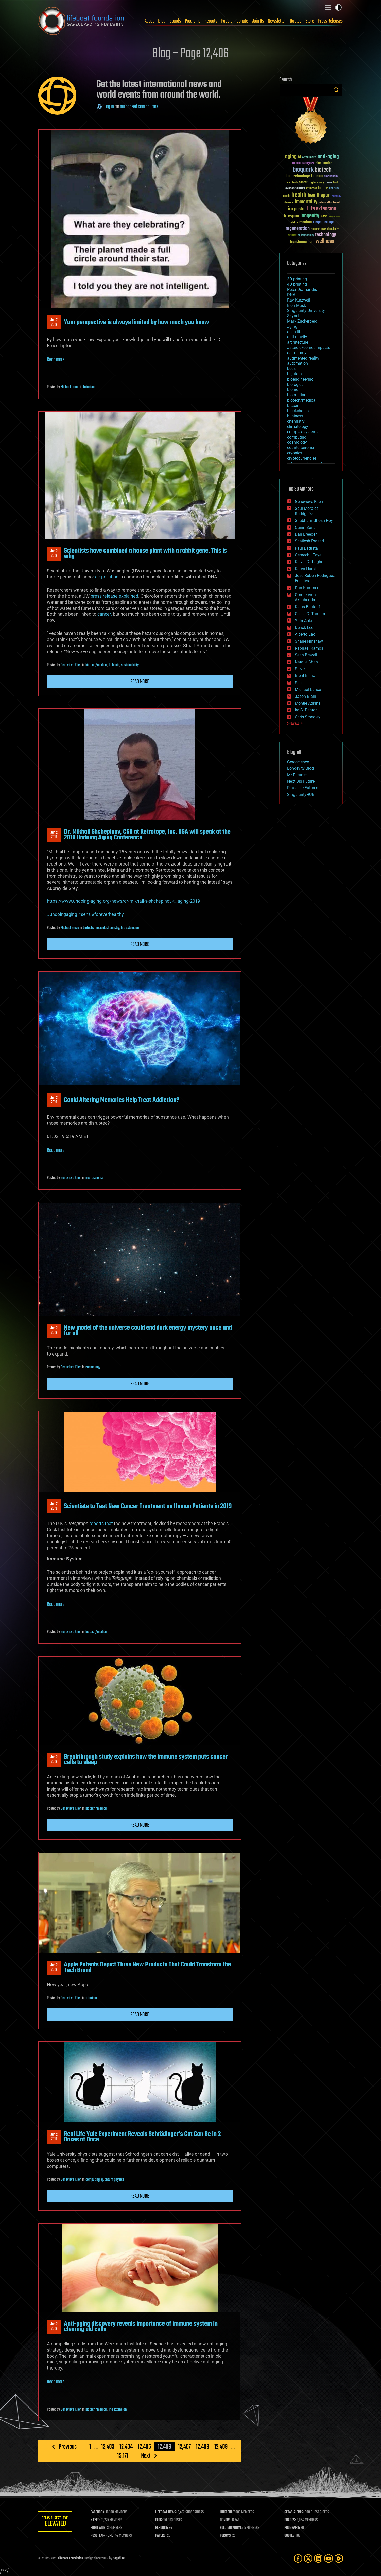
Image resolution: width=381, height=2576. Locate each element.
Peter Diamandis (302, 289)
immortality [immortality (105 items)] (306, 202)
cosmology (92, 1367)
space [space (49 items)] (292, 235)
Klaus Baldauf (307, 606)
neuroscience (94, 1178)
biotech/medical (96, 665)
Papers (226, 21)
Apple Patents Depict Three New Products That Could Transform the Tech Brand (147, 1967)
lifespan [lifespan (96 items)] (291, 216)
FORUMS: (226, 2535)
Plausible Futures (302, 787)
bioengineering (300, 379)
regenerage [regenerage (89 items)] (323, 222)
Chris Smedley (307, 716)
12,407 (184, 2446)
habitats (114, 665)
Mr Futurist (297, 775)
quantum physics (112, 2179)
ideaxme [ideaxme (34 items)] (288, 203)
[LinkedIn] (318, 2558)
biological (296, 384)
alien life (294, 331)
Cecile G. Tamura (310, 613)
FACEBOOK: (99, 2512)
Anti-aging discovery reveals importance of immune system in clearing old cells (141, 2327)
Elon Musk (296, 305)
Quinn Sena (305, 527)
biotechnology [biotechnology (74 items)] (298, 176)
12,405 (144, 2446)
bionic (292, 389)
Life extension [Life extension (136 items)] (321, 208)
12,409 (221, 2446)
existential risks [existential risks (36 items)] (295, 189)
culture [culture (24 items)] (329, 182)
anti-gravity (297, 336)
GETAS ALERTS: (294, 2512)
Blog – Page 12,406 (190, 54)
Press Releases (330, 21)
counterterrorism (302, 447)
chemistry (112, 928)
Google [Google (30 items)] (286, 196)
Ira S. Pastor (306, 710)
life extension (130, 928)
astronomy (296, 352)
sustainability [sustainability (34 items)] (306, 235)
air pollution (106, 576)
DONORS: (226, 2520)
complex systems (302, 431)
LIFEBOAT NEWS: (167, 2512)
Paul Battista (306, 548)
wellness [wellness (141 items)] (325, 241)
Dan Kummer (306, 587)
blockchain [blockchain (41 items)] (331, 177)
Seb (298, 682)
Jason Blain (305, 696)
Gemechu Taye (308, 555)
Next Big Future (301, 781)
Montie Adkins (307, 703)
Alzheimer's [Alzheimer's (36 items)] (309, 157)
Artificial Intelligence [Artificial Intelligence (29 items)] (303, 163)
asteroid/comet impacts (308, 347)
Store (309, 21)
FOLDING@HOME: (232, 2528)
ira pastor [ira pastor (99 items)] (297, 209)
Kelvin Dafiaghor (310, 561)
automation (297, 363)
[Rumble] (339, 2558)
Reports (210, 21)
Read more (55, 359)
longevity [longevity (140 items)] (309, 216)
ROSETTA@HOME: (103, 2535)
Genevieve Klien (71, 665)
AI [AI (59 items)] (299, 157)
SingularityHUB (300, 794)
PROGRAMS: (292, 2528)
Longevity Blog (300, 768)
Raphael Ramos (309, 648)
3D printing (297, 279)
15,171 (122, 2455)
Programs (192, 21)
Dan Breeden (306, 534)
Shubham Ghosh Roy (314, 520)
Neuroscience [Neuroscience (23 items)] (334, 217)
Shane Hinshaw (309, 641)
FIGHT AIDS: (100, 2528)
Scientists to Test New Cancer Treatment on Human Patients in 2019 (148, 1506)
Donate (242, 21)
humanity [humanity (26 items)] (336, 196)
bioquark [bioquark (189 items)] (303, 170)
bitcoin (293, 405)
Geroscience (298, 762)
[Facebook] (298, 2558)
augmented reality (303, 358)
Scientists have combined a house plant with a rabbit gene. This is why (145, 553)
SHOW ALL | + (295, 723)
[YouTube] (328, 2558)
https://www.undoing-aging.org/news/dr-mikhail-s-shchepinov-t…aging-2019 (123, 901)
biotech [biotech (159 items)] (323, 169)
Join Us (258, 21)
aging (292, 326)
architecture (297, 342)
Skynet (293, 315)
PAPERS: (161, 2535)
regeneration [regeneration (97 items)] (298, 228)
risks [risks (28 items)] (323, 229)
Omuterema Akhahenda (305, 597)
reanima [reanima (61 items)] (305, 222)
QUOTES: (290, 2535)
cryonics (294, 452)
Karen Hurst (305, 568)
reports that (101, 1523)
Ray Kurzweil (298, 300)
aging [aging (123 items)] (291, 157)
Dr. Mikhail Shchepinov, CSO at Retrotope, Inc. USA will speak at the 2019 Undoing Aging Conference (147, 834)
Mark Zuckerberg (302, 321)
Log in (109, 106)
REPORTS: (162, 2528)
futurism (89, 387)
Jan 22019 (54, 322)
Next (145, 2455)
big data (294, 373)
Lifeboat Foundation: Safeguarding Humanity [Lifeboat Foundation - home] (81, 21)
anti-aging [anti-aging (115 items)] (328, 157)
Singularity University (306, 310)
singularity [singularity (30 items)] (333, 229)
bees (291, 368)
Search (336, 90)
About (149, 21)
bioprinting (296, 394)
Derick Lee (304, 627)
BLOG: (160, 2520)
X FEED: (97, 2520)
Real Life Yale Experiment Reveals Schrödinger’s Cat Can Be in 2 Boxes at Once (142, 2137)
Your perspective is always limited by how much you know (136, 322)
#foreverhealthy (108, 914)
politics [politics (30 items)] (294, 222)
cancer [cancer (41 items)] (303, 183)
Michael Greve (70, 928)
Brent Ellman (306, 675)
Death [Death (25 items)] (335, 182)
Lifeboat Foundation (70, 2558)
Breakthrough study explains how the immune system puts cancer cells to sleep (146, 1760)
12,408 (202, 2446)
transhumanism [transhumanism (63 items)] (302, 241)
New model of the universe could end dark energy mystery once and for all (148, 1331)
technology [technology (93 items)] (325, 235)
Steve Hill (303, 668)
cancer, (104, 614)
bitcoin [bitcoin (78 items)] (317, 176)
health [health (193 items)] (298, 195)
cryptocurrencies (302, 458)
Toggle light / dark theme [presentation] (338, 7)
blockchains (298, 410)
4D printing (297, 284)
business (295, 415)
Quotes (295, 21)
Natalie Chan (306, 662)
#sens (84, 914)
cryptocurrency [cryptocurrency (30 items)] (316, 182)
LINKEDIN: (227, 2512)
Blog (161, 21)
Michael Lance (70, 387)
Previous (68, 2446)
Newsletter (277, 21)
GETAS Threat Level (56, 2522)
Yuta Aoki (303, 620)
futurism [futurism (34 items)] (334, 189)
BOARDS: (290, 2520)
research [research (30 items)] (315, 229)
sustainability (130, 665)
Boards (175, 21)
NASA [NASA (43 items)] (324, 217)
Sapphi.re (119, 2558)
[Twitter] (308, 2558)
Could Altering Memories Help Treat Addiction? (121, 1100)
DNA (291, 294)
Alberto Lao (305, 634)
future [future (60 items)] (323, 188)
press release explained (114, 596)
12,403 (107, 2446)
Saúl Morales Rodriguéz (306, 511)
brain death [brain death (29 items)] (292, 182)
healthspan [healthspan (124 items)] (319, 195)
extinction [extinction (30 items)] (311, 188)
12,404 (126, 2446)
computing (92, 2179)
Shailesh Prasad (309, 541)
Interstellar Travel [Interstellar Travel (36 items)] (329, 203)
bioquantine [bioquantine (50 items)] (324, 163)
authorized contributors (139, 106)
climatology (297, 426)
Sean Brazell (306, 655)
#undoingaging (62, 914)
